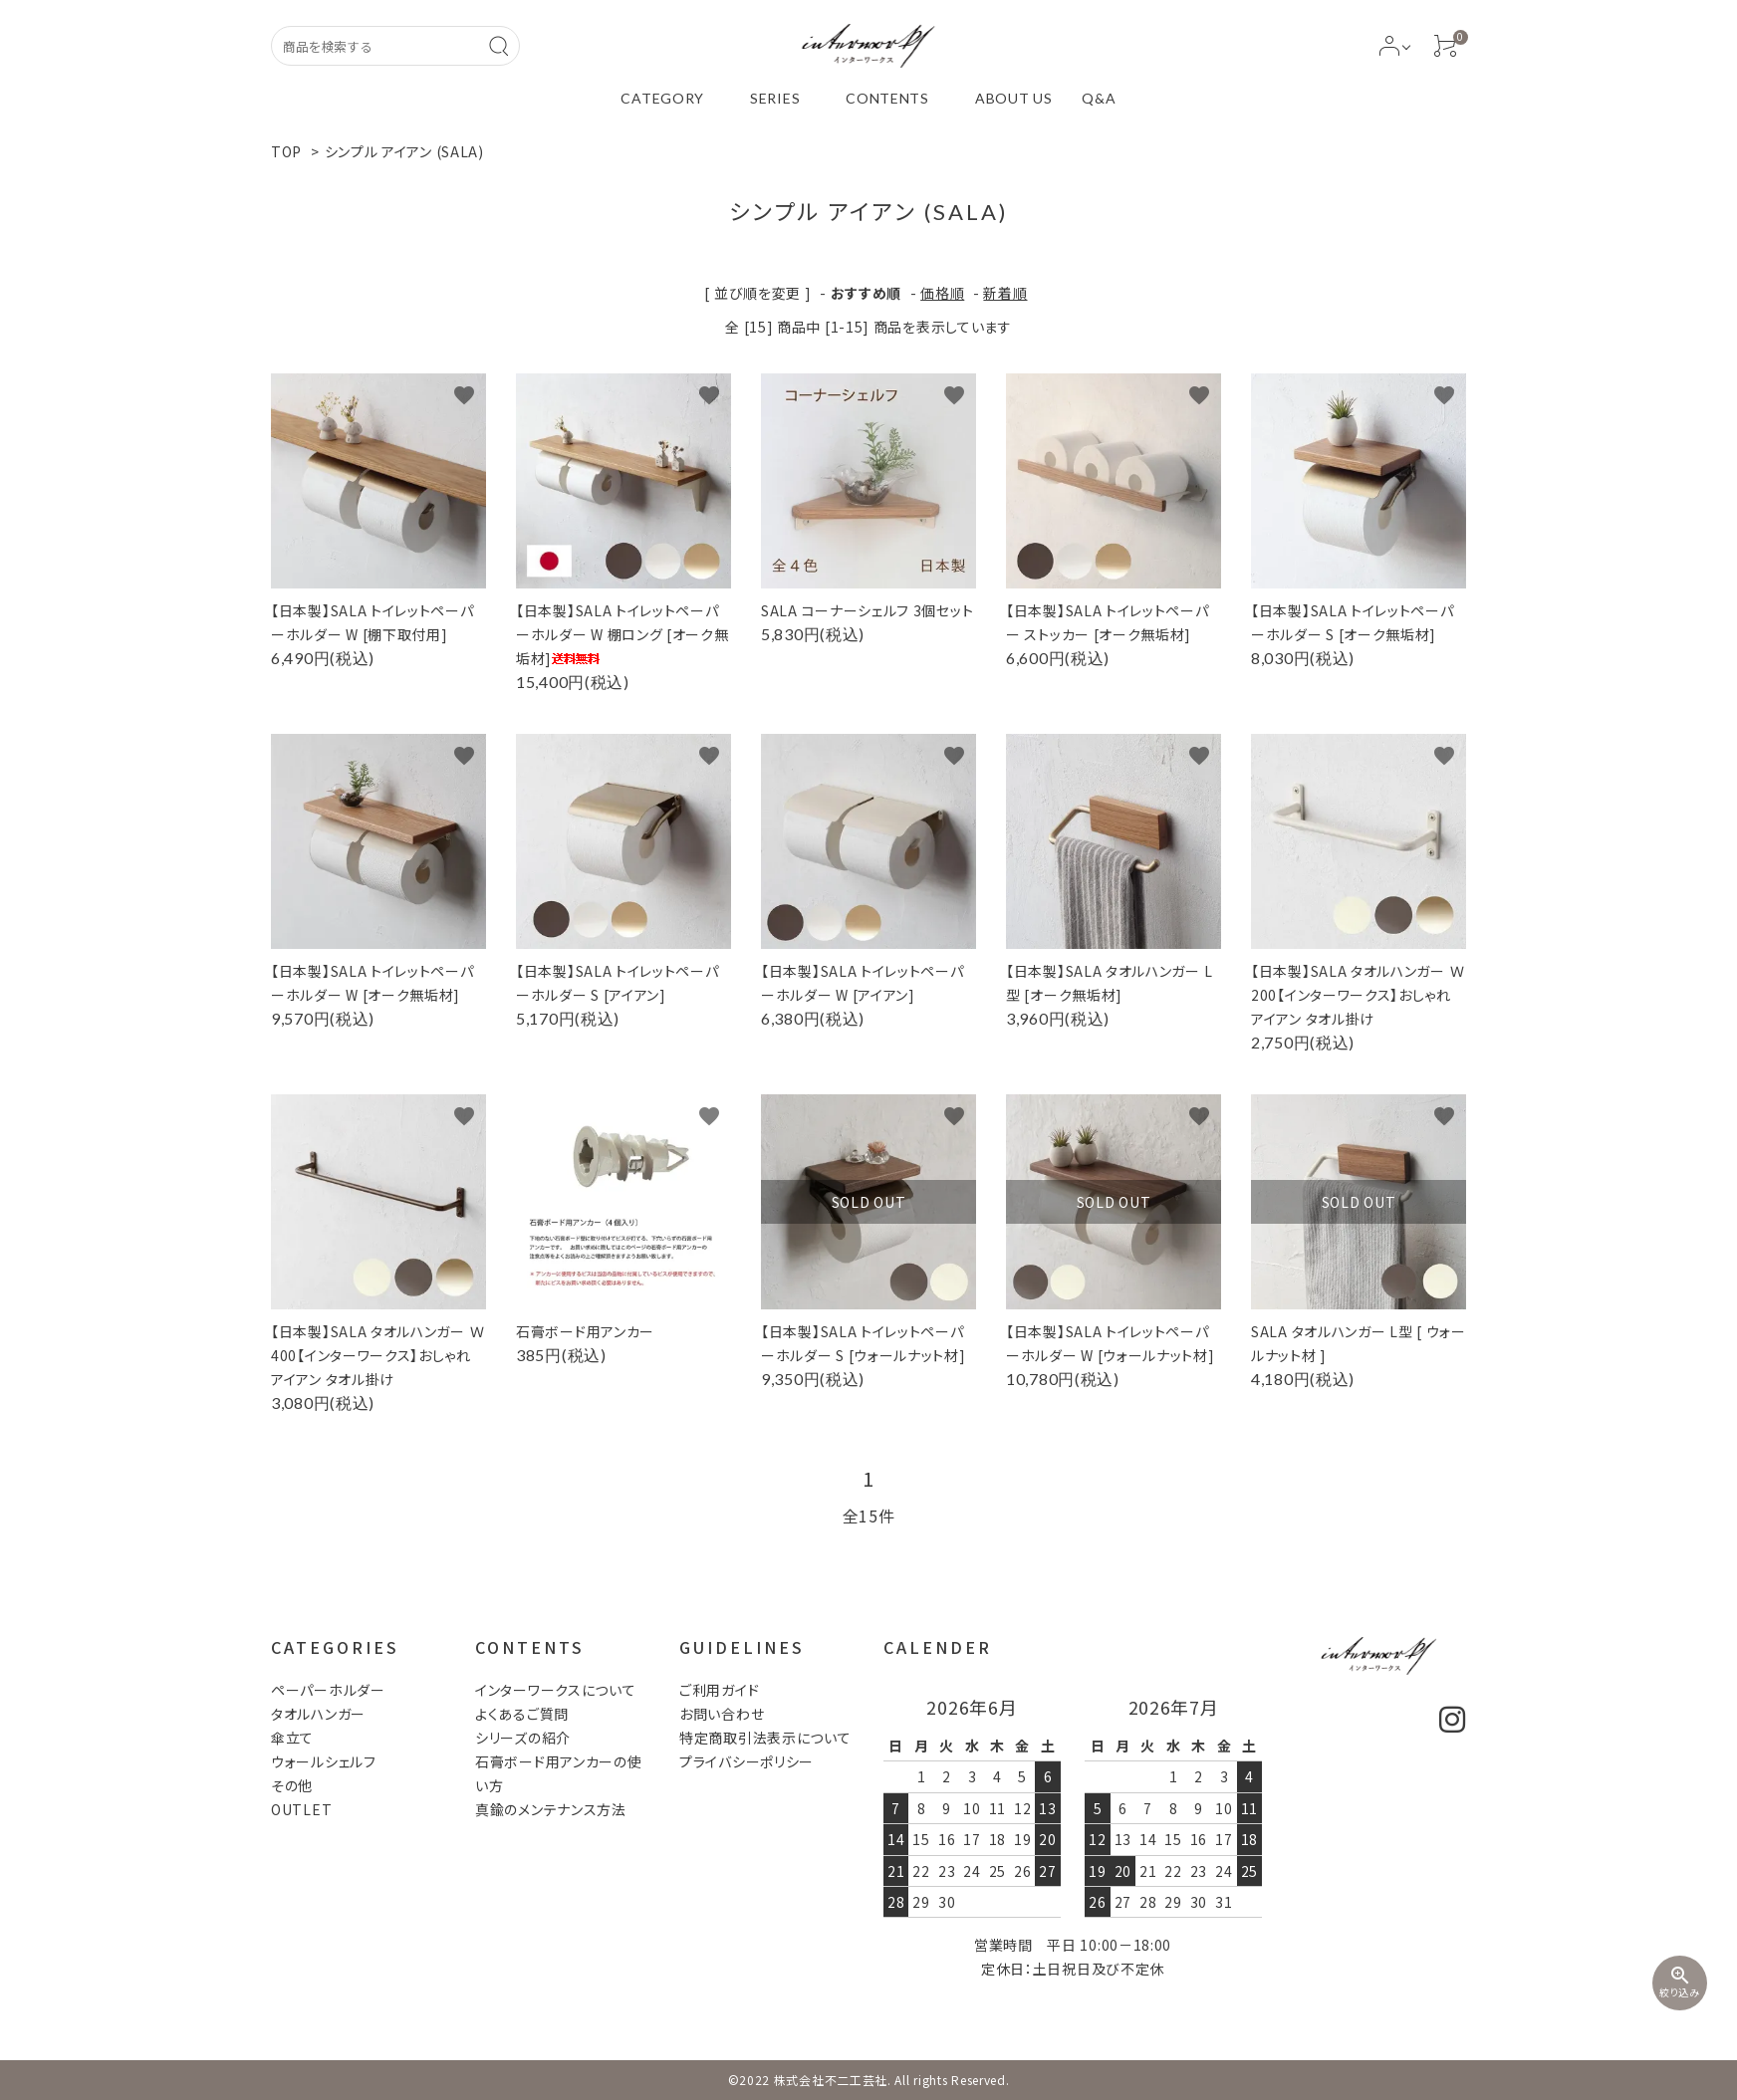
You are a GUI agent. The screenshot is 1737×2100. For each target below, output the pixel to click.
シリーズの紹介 (523, 1738)
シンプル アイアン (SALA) (404, 151)
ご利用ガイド (719, 1690)
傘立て (292, 1738)
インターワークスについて (555, 1690)
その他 (292, 1785)
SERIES (775, 98)
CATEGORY (662, 98)
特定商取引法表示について (765, 1738)
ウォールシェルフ (323, 1761)
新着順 (1005, 293)
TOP (286, 151)
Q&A (1099, 98)
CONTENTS (887, 98)
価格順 (942, 293)
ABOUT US (1014, 98)
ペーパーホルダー (328, 1690)
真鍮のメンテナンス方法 (550, 1809)
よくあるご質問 (522, 1714)
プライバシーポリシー (746, 1761)
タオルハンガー (318, 1714)
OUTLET (301, 1809)
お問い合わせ (721, 1714)
